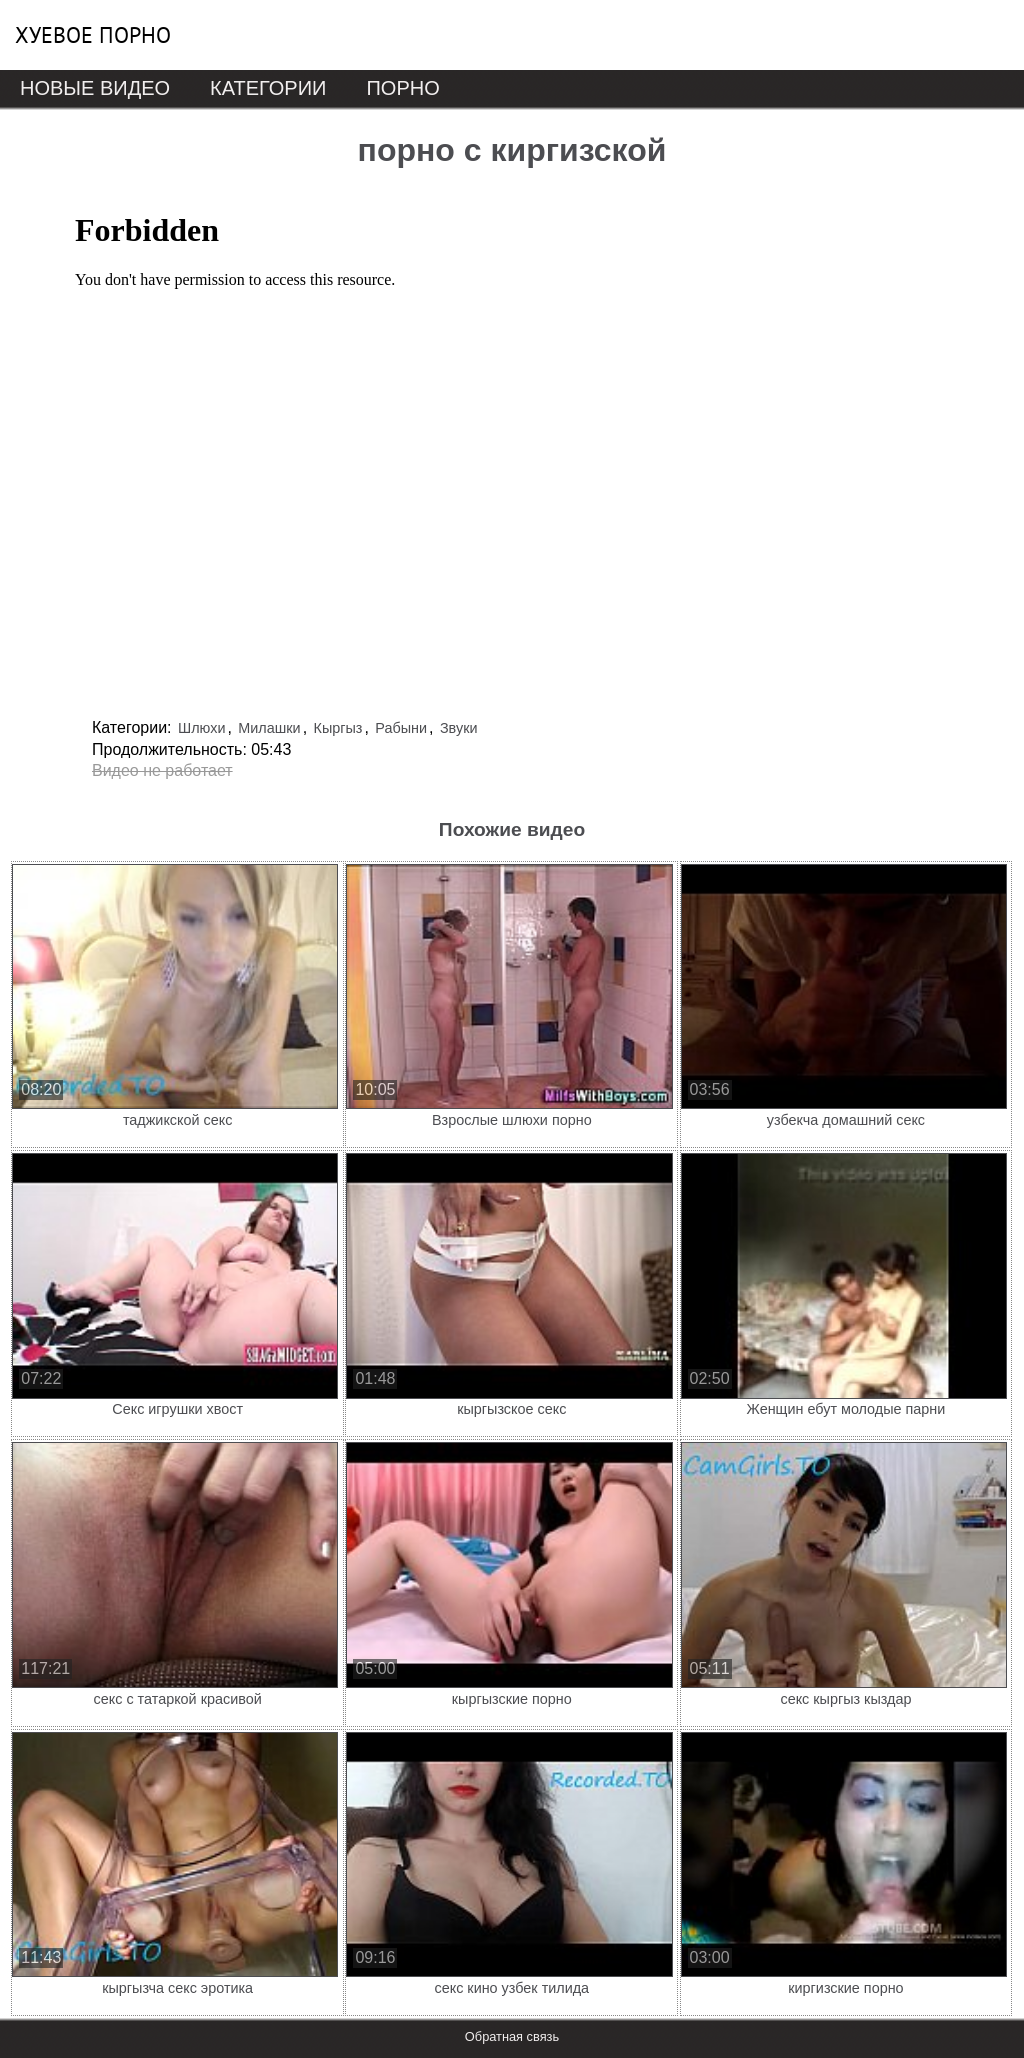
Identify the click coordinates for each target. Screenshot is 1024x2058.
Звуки (459, 728)
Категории (268, 88)
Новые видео (95, 88)
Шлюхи (201, 728)
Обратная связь (512, 2036)
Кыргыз (338, 728)
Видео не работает (162, 770)
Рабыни (401, 728)
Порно (402, 88)
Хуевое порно (93, 35)
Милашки (269, 728)
